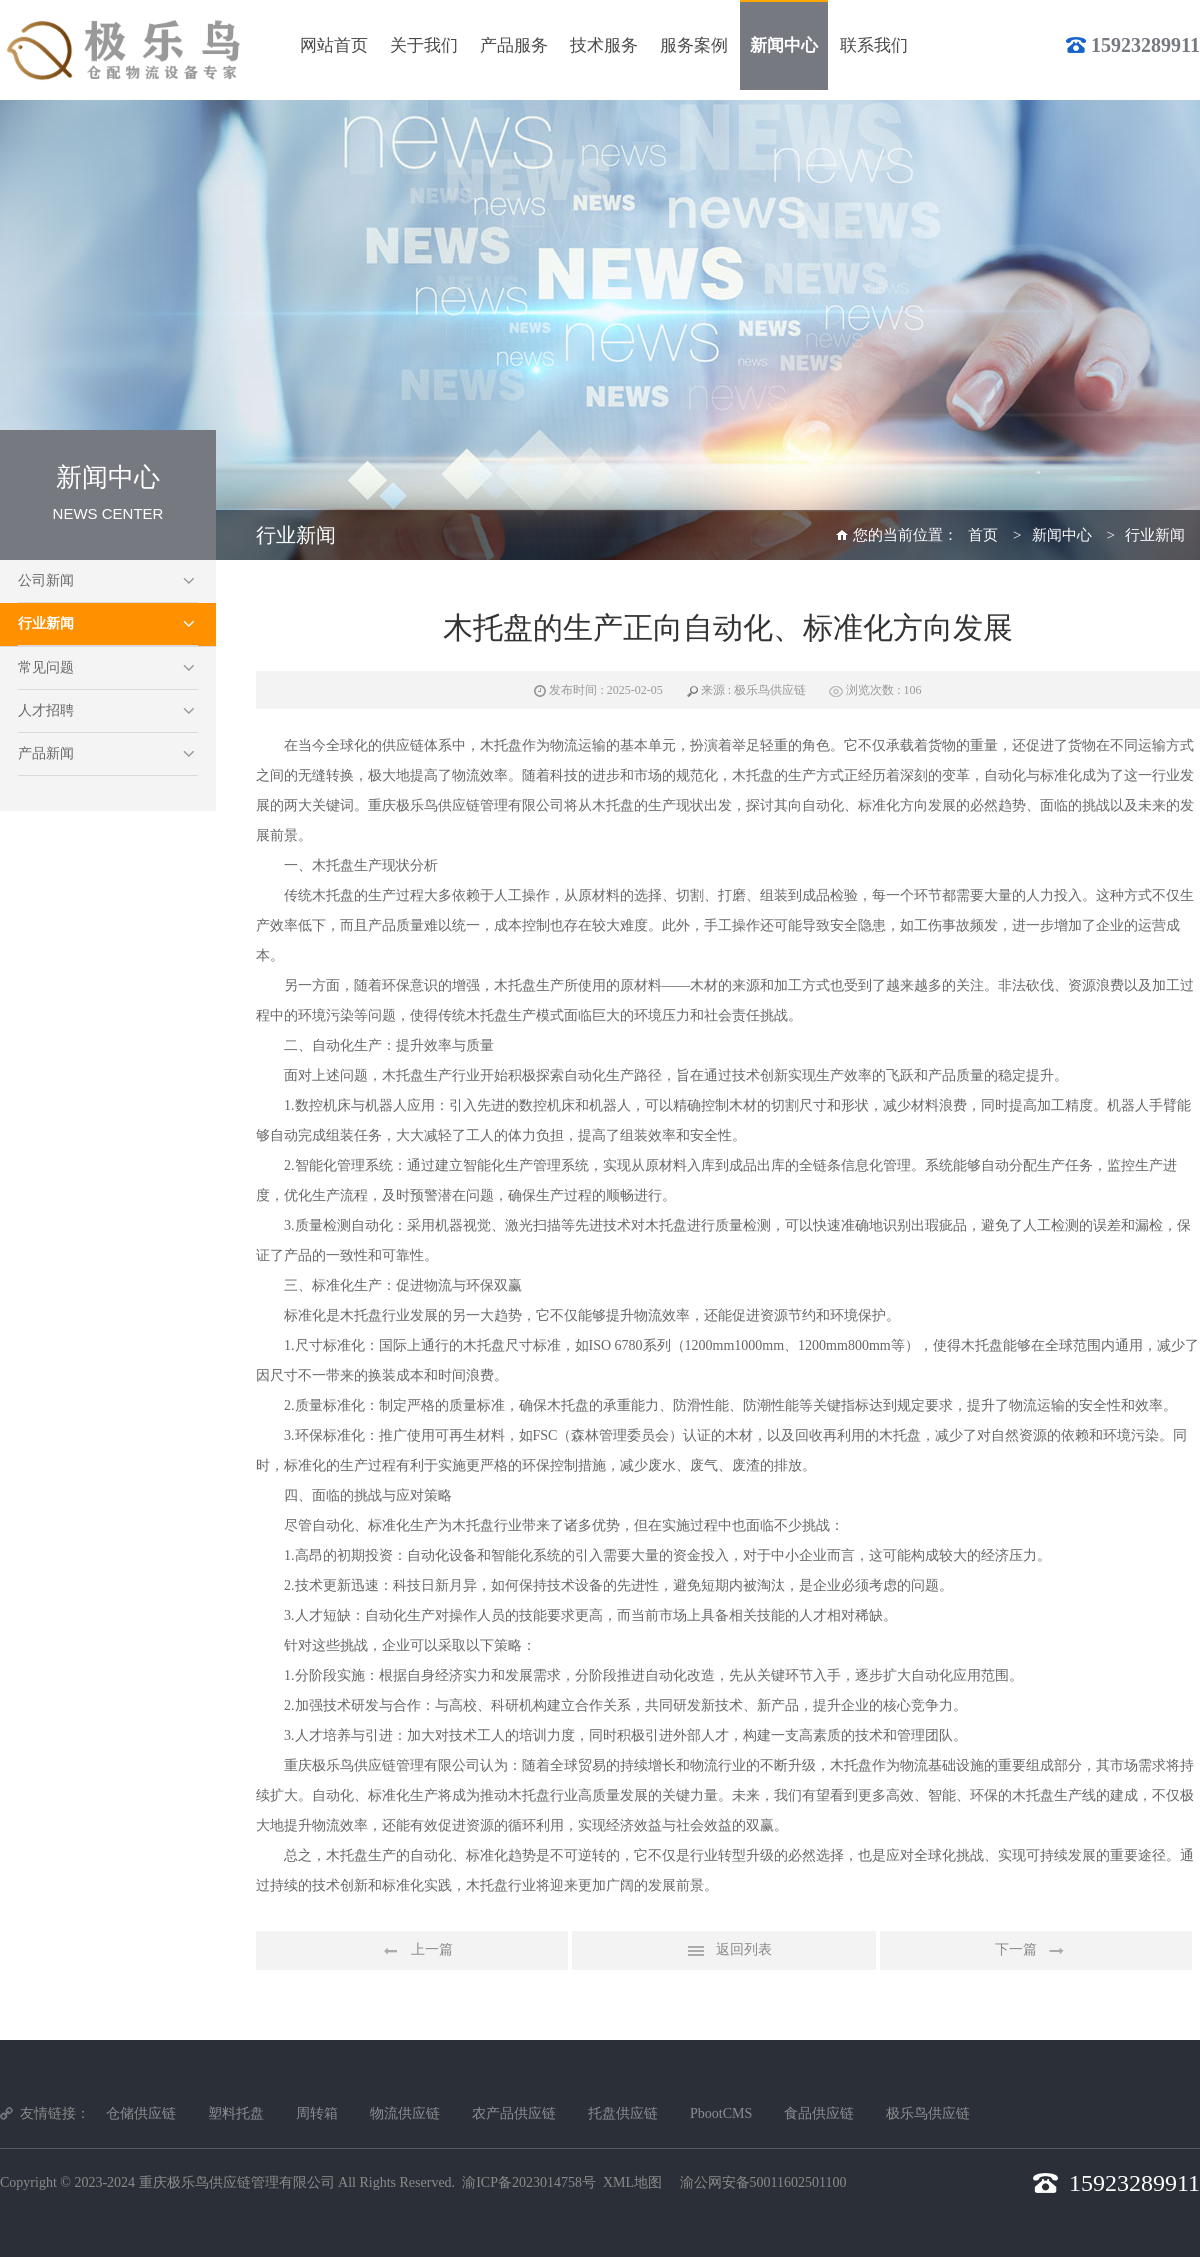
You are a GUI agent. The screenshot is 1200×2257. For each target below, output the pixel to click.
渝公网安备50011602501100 (763, 2182)
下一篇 (1036, 1951)
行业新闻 (46, 623)
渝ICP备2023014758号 (529, 2182)
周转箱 (317, 2113)
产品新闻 (46, 753)
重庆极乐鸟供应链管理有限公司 (237, 2182)
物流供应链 (405, 2113)
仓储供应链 (141, 2113)
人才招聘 (46, 710)
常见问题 (46, 667)
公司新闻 (46, 580)
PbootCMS (721, 2113)
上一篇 (412, 1951)
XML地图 (632, 2182)
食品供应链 (819, 2113)
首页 (983, 535)
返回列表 (724, 1951)
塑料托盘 (236, 2113)
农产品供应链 (514, 2113)
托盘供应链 (623, 2113)
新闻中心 (1062, 535)
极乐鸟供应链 (928, 2113)
